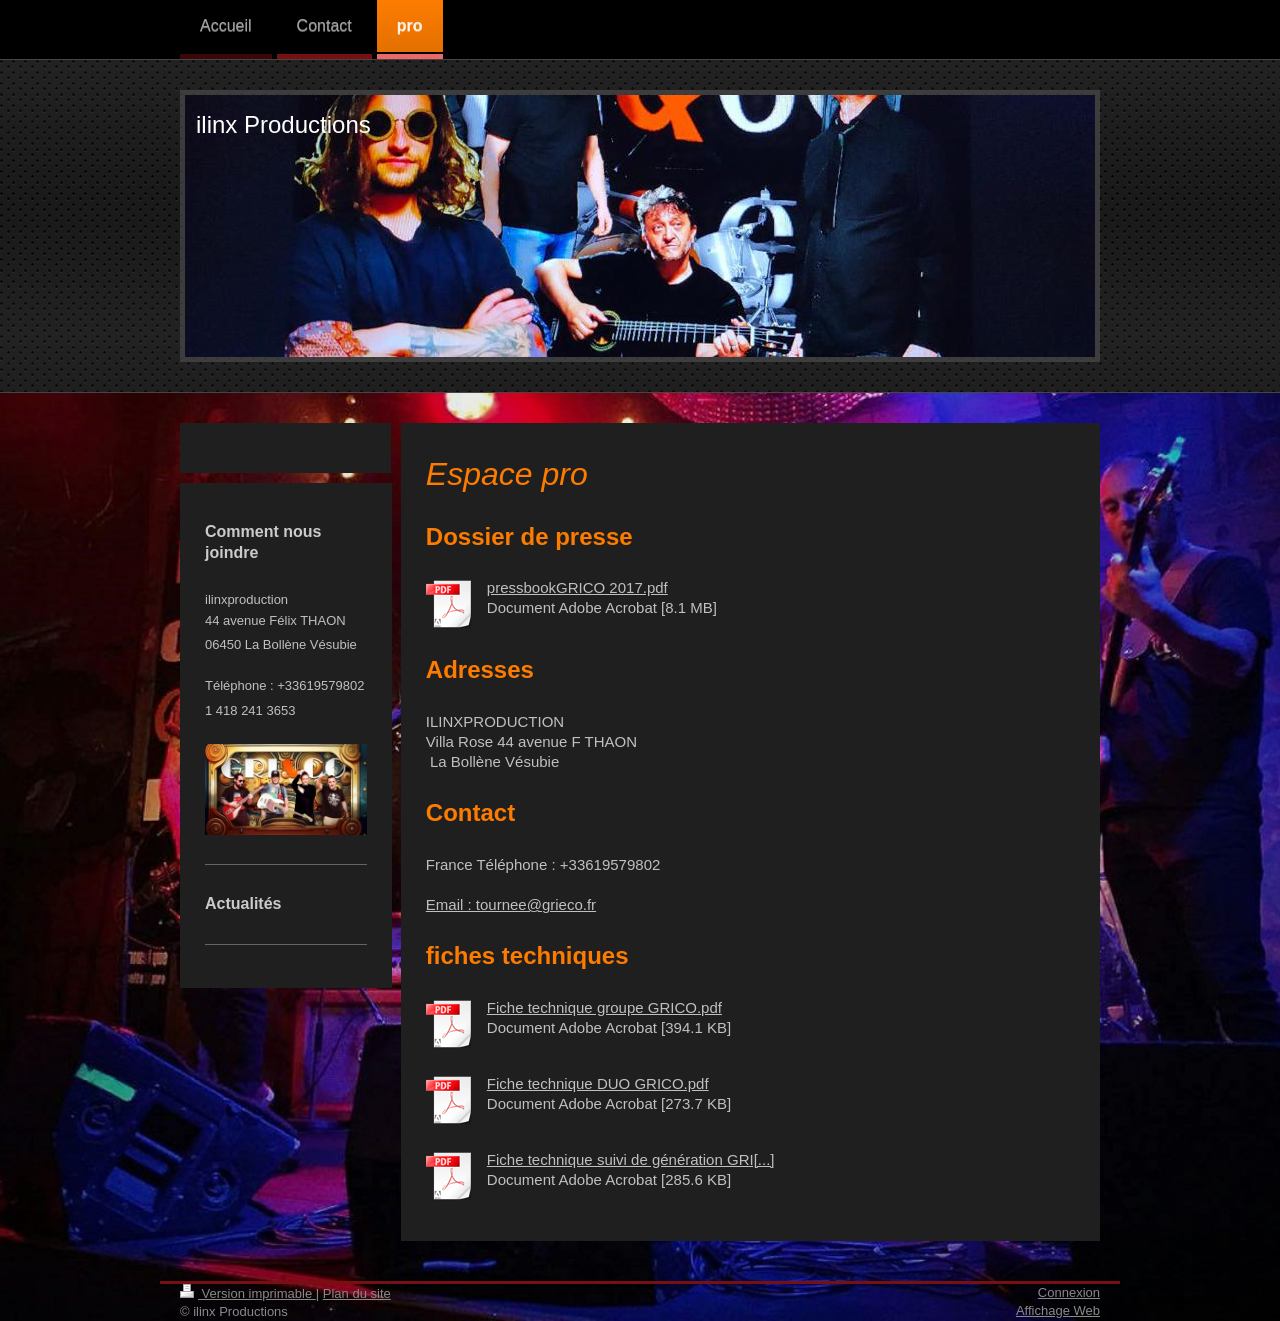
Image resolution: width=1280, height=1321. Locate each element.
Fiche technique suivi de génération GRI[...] (631, 1159)
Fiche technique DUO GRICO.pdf (598, 1083)
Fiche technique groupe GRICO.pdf (604, 1007)
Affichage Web (1058, 1310)
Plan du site (357, 1293)
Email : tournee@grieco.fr (511, 904)
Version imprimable (248, 1293)
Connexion (1069, 1292)
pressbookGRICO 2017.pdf (577, 587)
